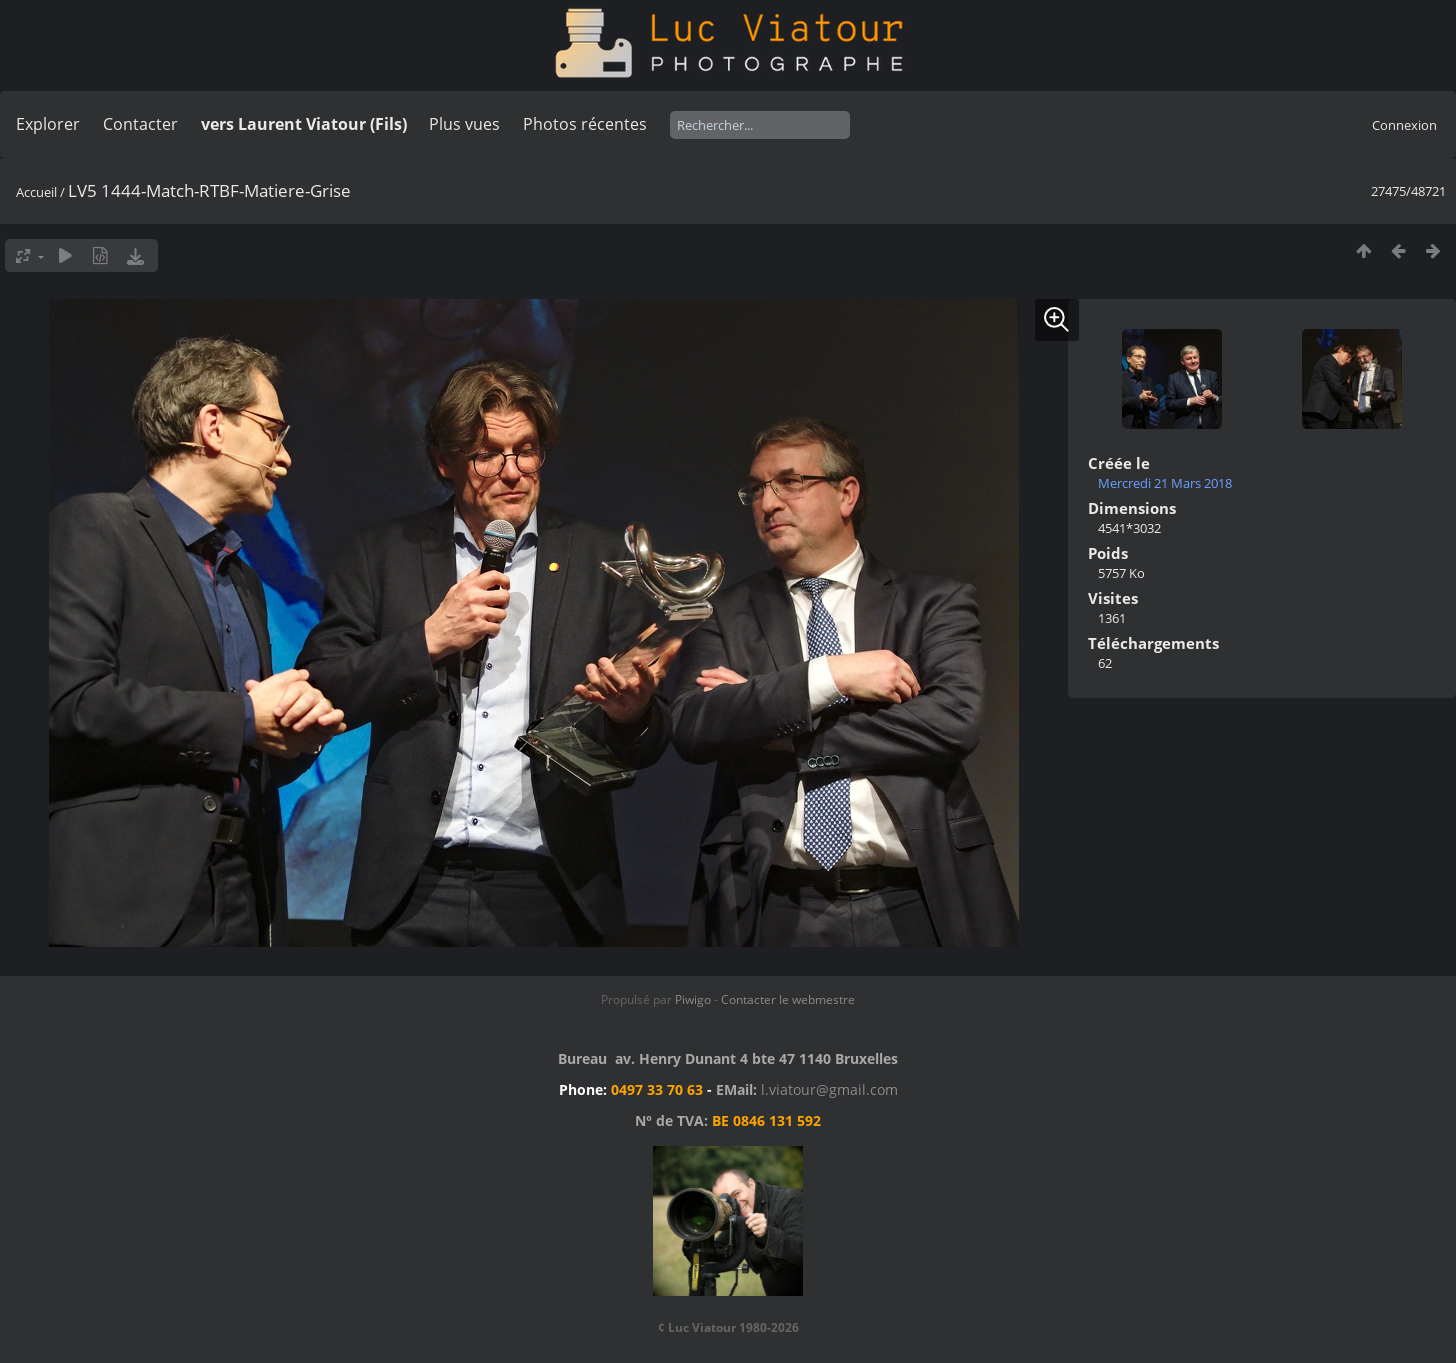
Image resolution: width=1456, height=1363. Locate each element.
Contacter (140, 124)
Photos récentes (585, 124)
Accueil (36, 192)
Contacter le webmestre (788, 999)
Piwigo (693, 999)
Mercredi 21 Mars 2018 (1165, 483)
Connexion (1404, 125)
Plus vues (464, 124)
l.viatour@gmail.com (829, 1089)
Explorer (48, 124)
